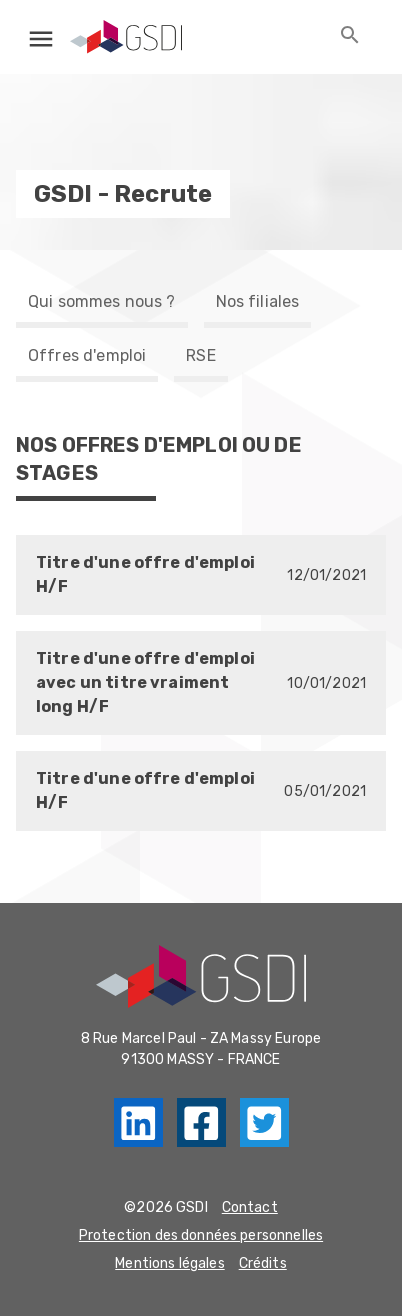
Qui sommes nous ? (102, 301)
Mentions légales (169, 1263)
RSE (200, 355)
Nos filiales (258, 301)
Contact (250, 1207)
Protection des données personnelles (201, 1235)
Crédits (263, 1263)
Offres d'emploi (87, 355)
